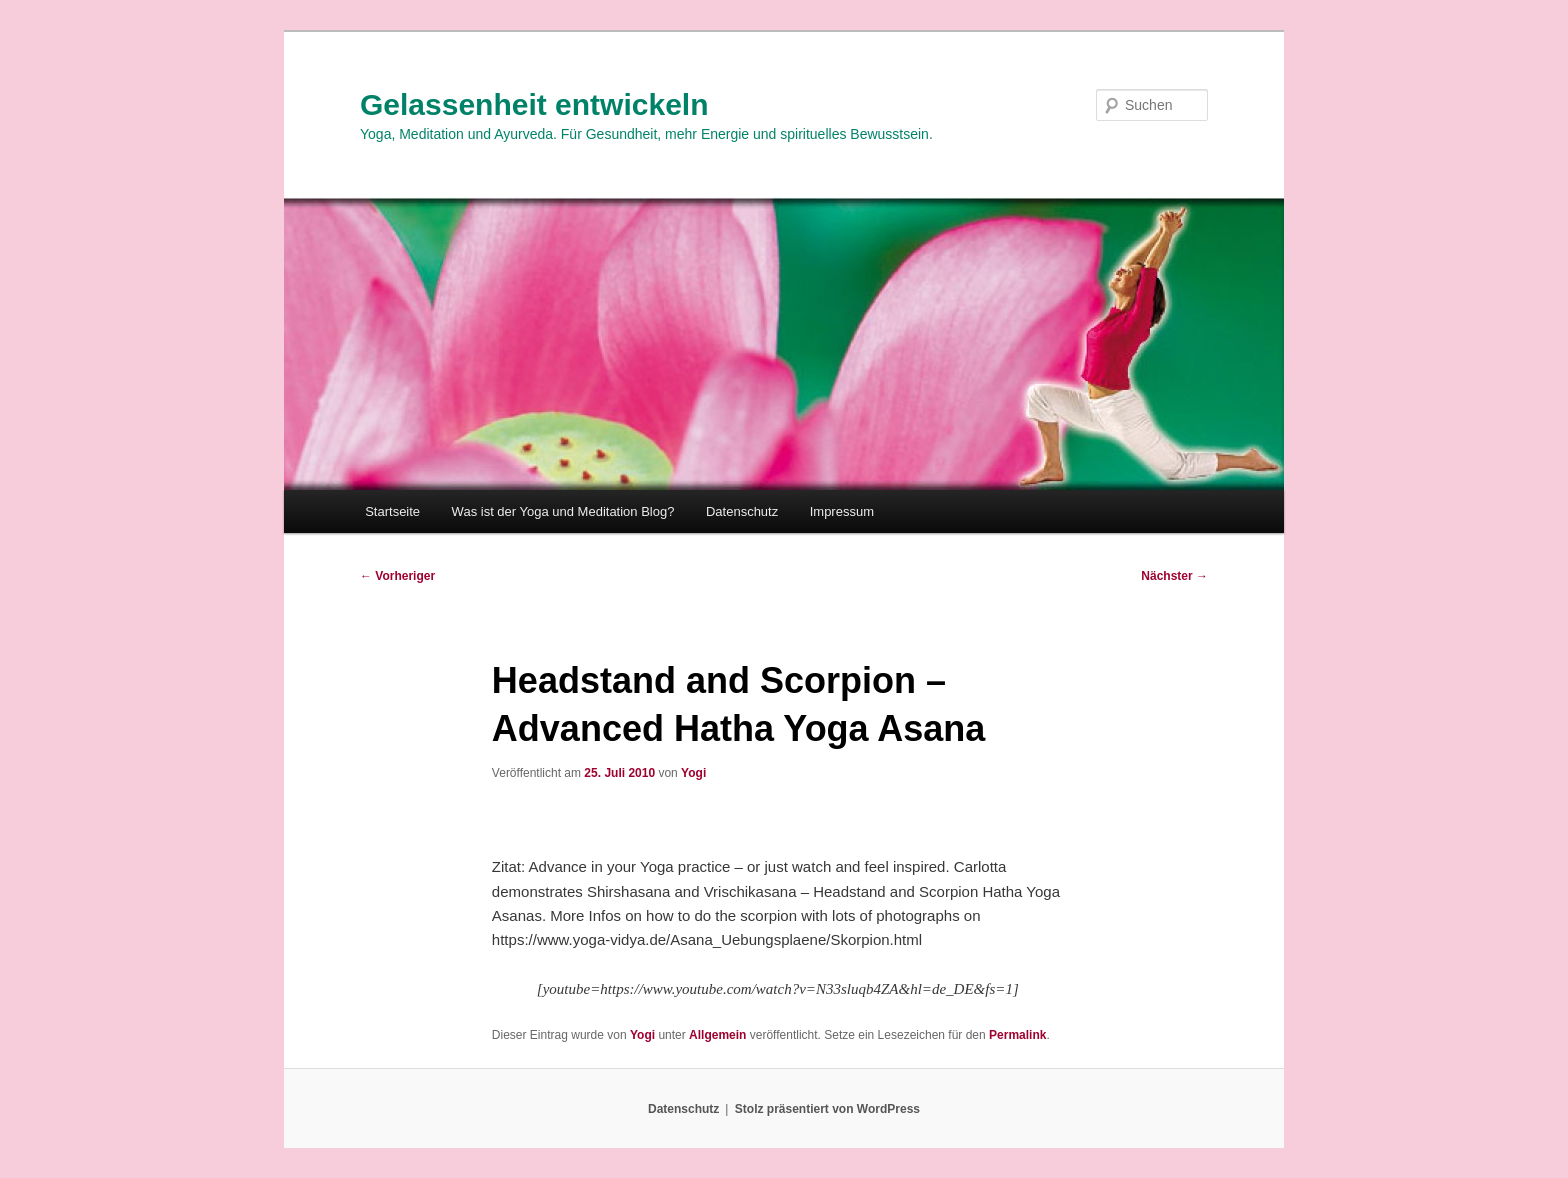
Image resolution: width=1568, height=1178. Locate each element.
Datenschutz (742, 511)
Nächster (1174, 576)
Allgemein (717, 1035)
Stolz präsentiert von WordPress (827, 1109)
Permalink (1017, 1035)
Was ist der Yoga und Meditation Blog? (563, 511)
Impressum (842, 511)
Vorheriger (397, 576)
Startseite (392, 511)
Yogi (693, 773)
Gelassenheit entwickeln (534, 104)
